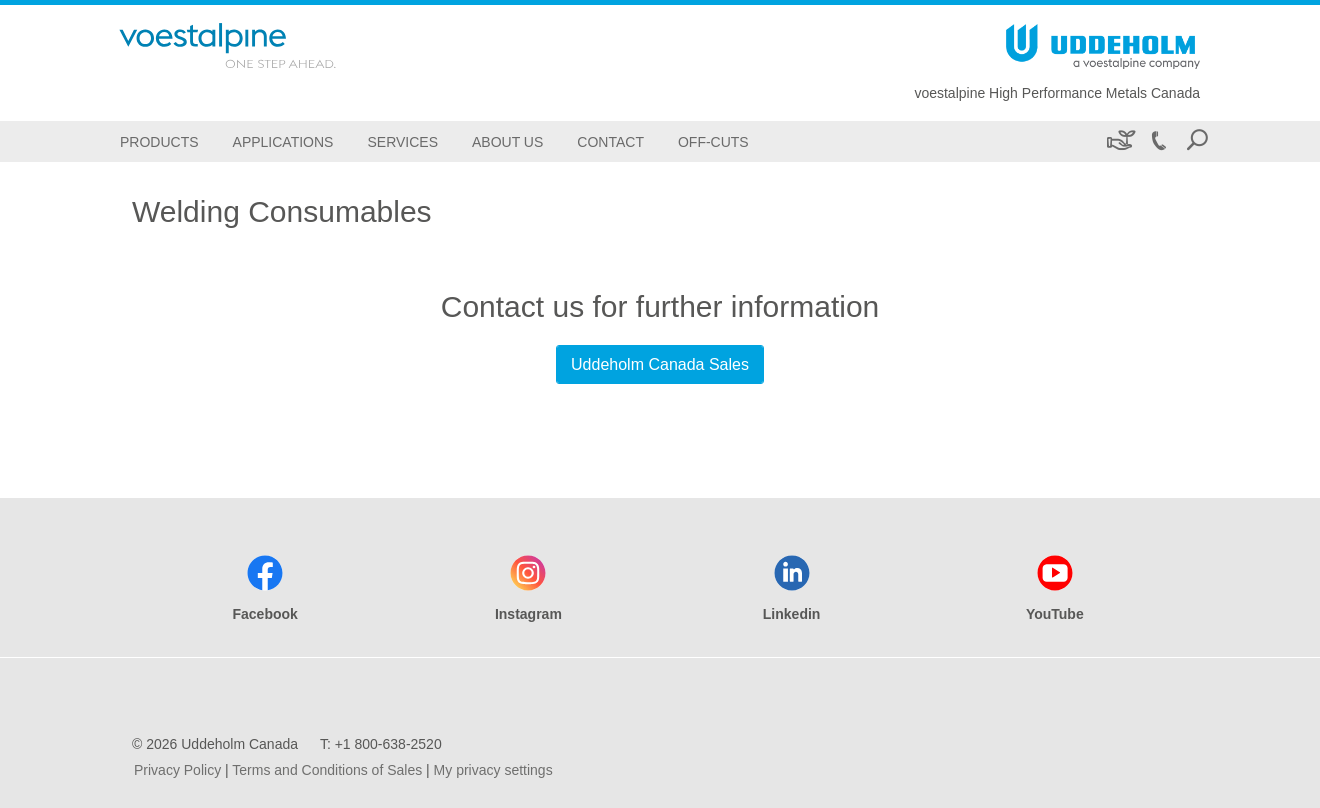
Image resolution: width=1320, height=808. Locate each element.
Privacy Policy (177, 770)
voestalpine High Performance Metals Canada (1057, 93)
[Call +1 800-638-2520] (1158, 141)
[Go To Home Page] (254, 45)
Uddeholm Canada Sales (660, 364)
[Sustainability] (1119, 141)
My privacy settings (493, 770)
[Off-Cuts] (713, 141)
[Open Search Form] (1197, 141)
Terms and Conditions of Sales (327, 770)
